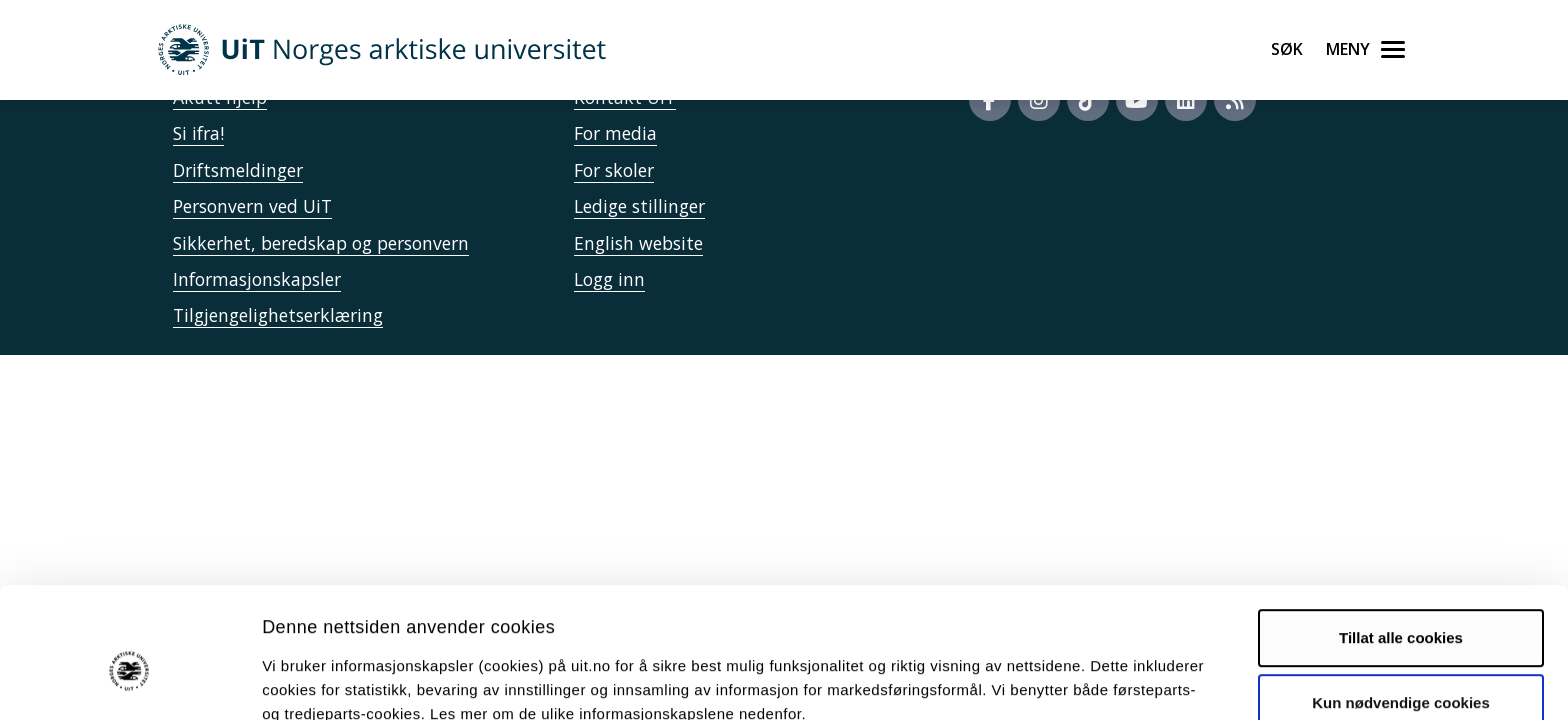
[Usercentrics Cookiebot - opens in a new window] (129, 681)
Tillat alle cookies (1401, 540)
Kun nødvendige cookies (1401, 605)
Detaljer (1065, 680)
